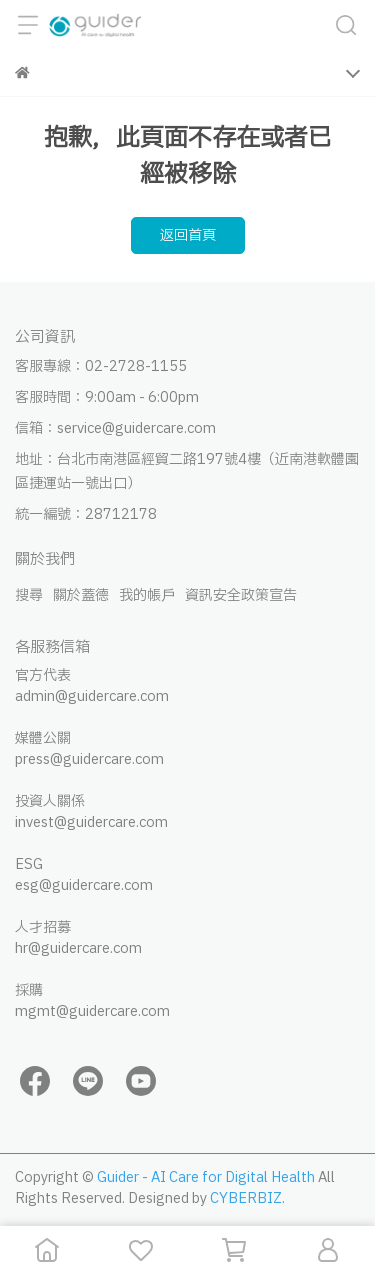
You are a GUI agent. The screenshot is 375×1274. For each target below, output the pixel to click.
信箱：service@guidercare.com (115, 428)
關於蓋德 (81, 595)
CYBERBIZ (246, 1198)
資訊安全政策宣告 (241, 595)
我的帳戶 (147, 595)
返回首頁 (188, 235)
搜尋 (29, 595)
